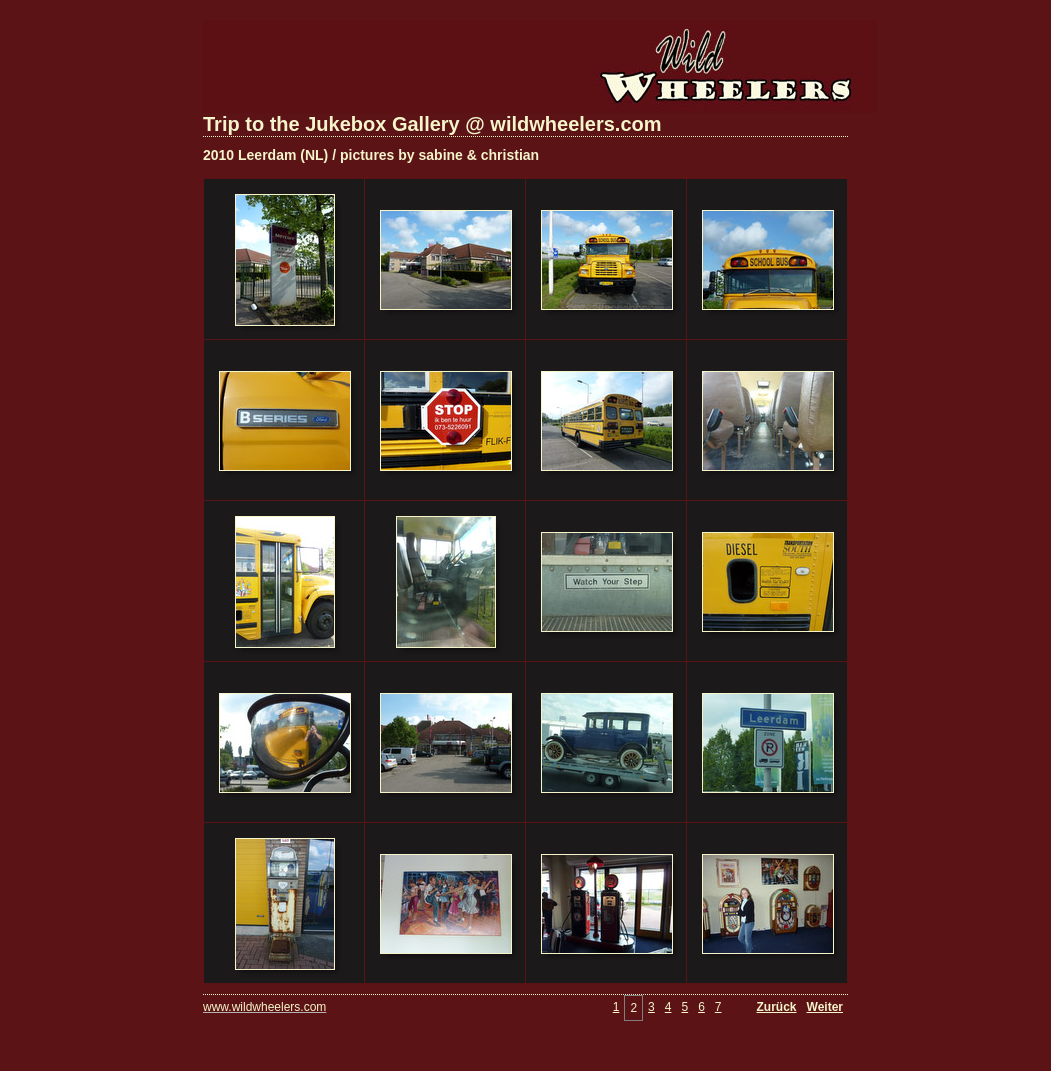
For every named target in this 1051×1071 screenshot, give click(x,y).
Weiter (825, 1007)
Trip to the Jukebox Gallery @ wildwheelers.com (432, 124)
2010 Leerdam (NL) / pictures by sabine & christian (371, 155)
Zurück (777, 1007)
